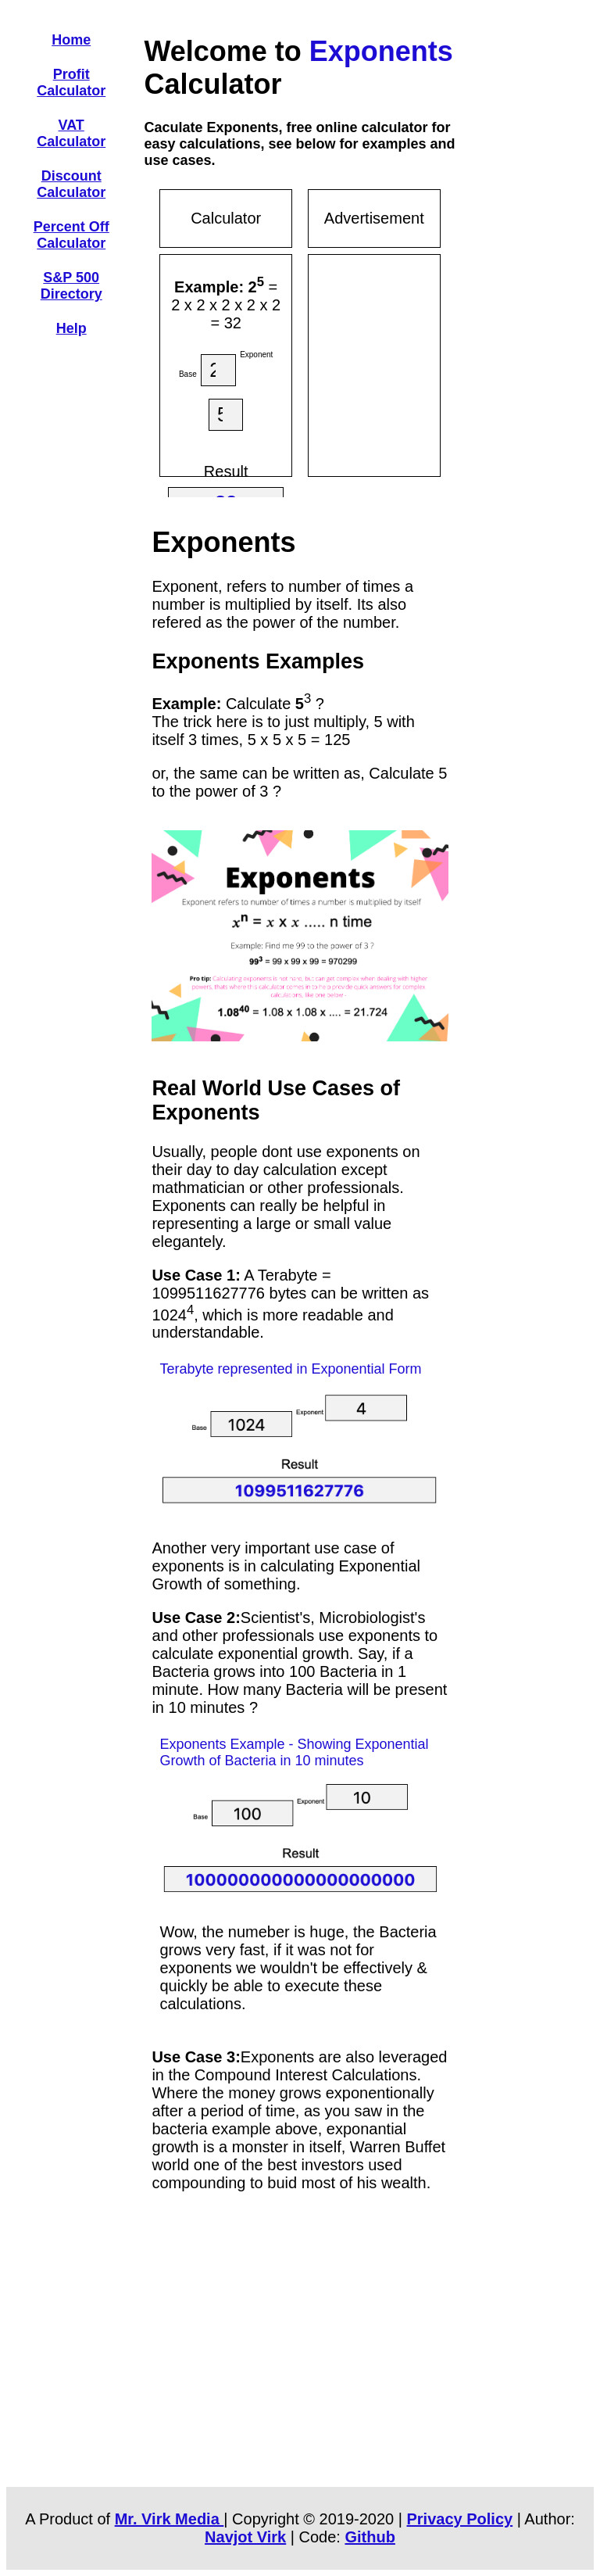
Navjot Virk (245, 2537)
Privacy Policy (460, 2519)
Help (71, 328)
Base (188, 374)
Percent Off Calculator (71, 235)
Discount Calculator (71, 184)
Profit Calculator (71, 82)
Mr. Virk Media (169, 2519)
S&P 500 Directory (71, 286)
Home (71, 40)
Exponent (256, 354)
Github (370, 2537)
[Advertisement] (433, 362)
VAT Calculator (71, 133)
